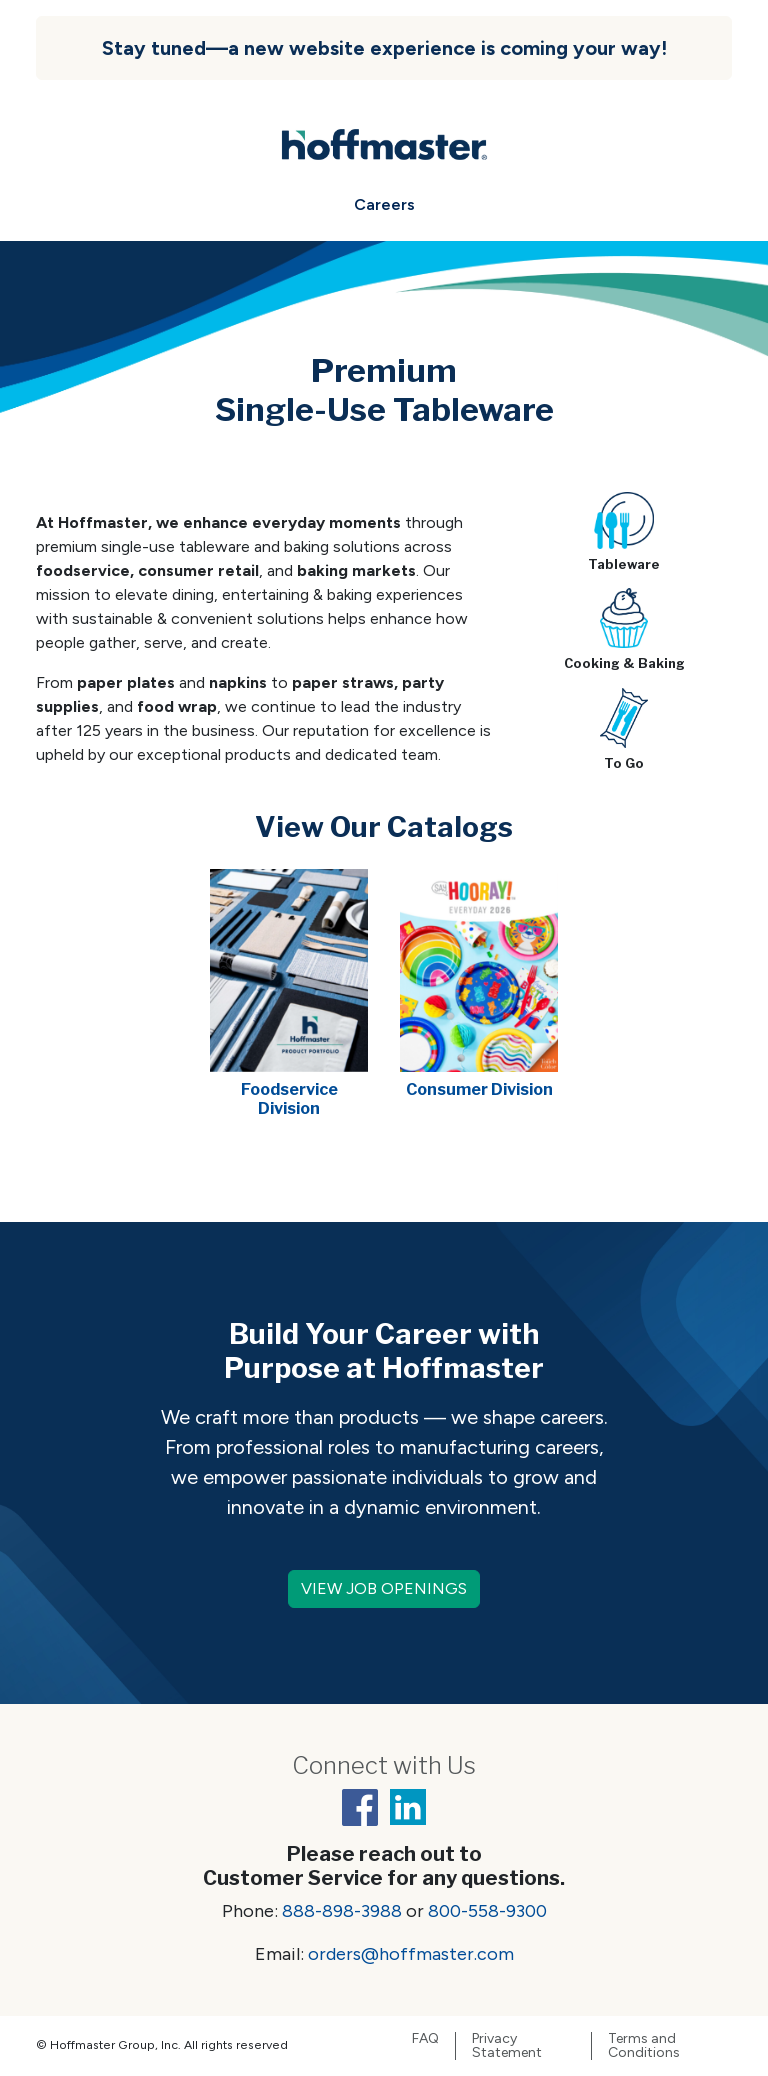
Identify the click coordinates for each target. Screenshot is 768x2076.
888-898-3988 (342, 1911)
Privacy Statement (507, 2046)
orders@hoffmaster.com (411, 1954)
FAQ (425, 2039)
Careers (384, 204)
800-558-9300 (487, 1911)
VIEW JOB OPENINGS (384, 1588)
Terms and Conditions (644, 2046)
